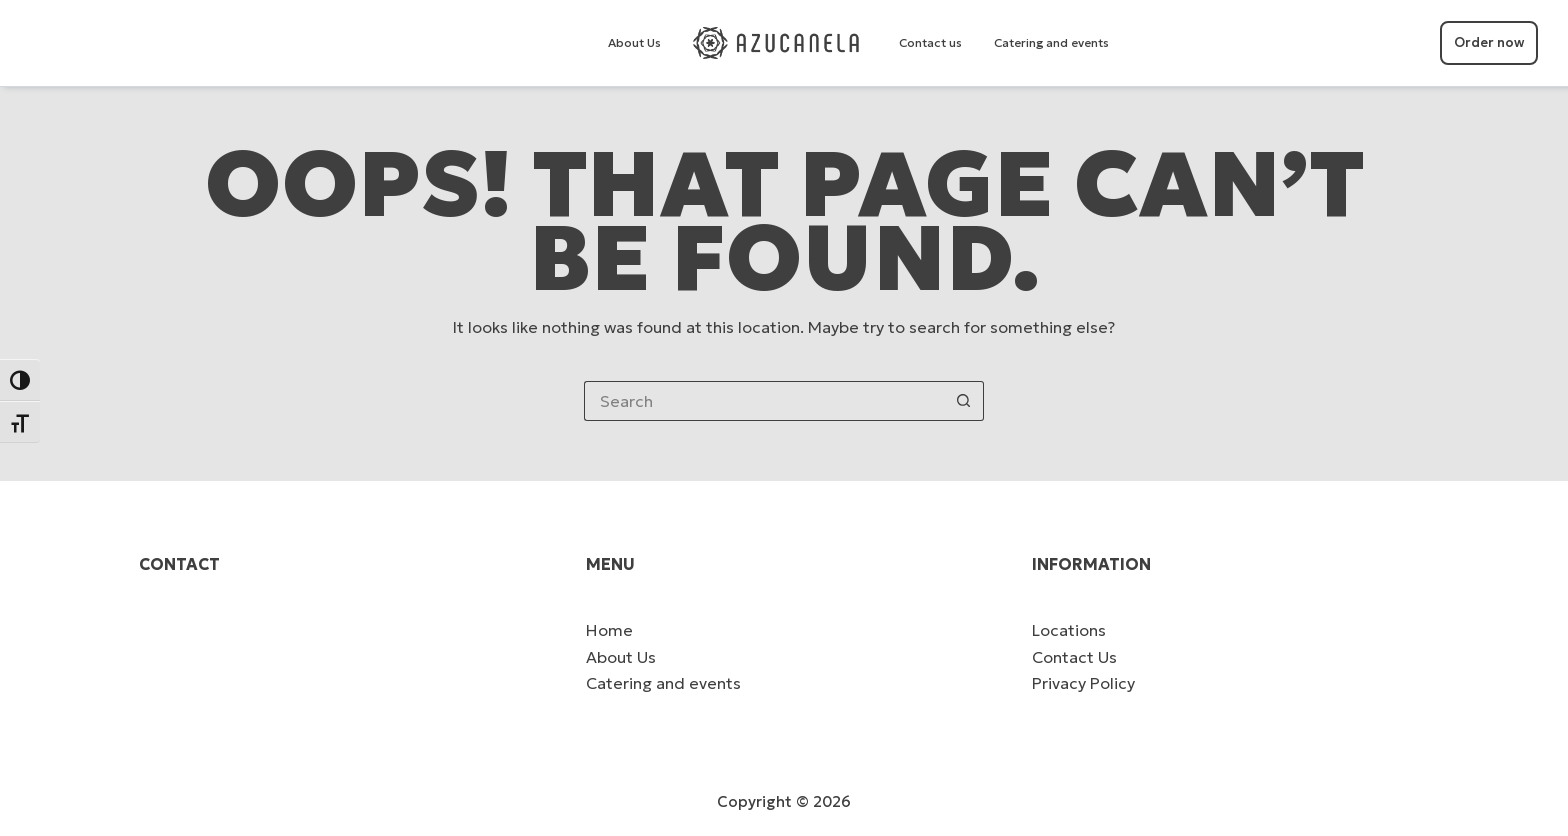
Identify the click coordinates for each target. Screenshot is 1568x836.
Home (609, 630)
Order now (1489, 42)
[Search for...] (764, 401)
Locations (1069, 630)
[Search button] (964, 401)
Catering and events (1051, 42)
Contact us (930, 42)
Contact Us (1074, 657)
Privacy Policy (1083, 683)
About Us (634, 42)
